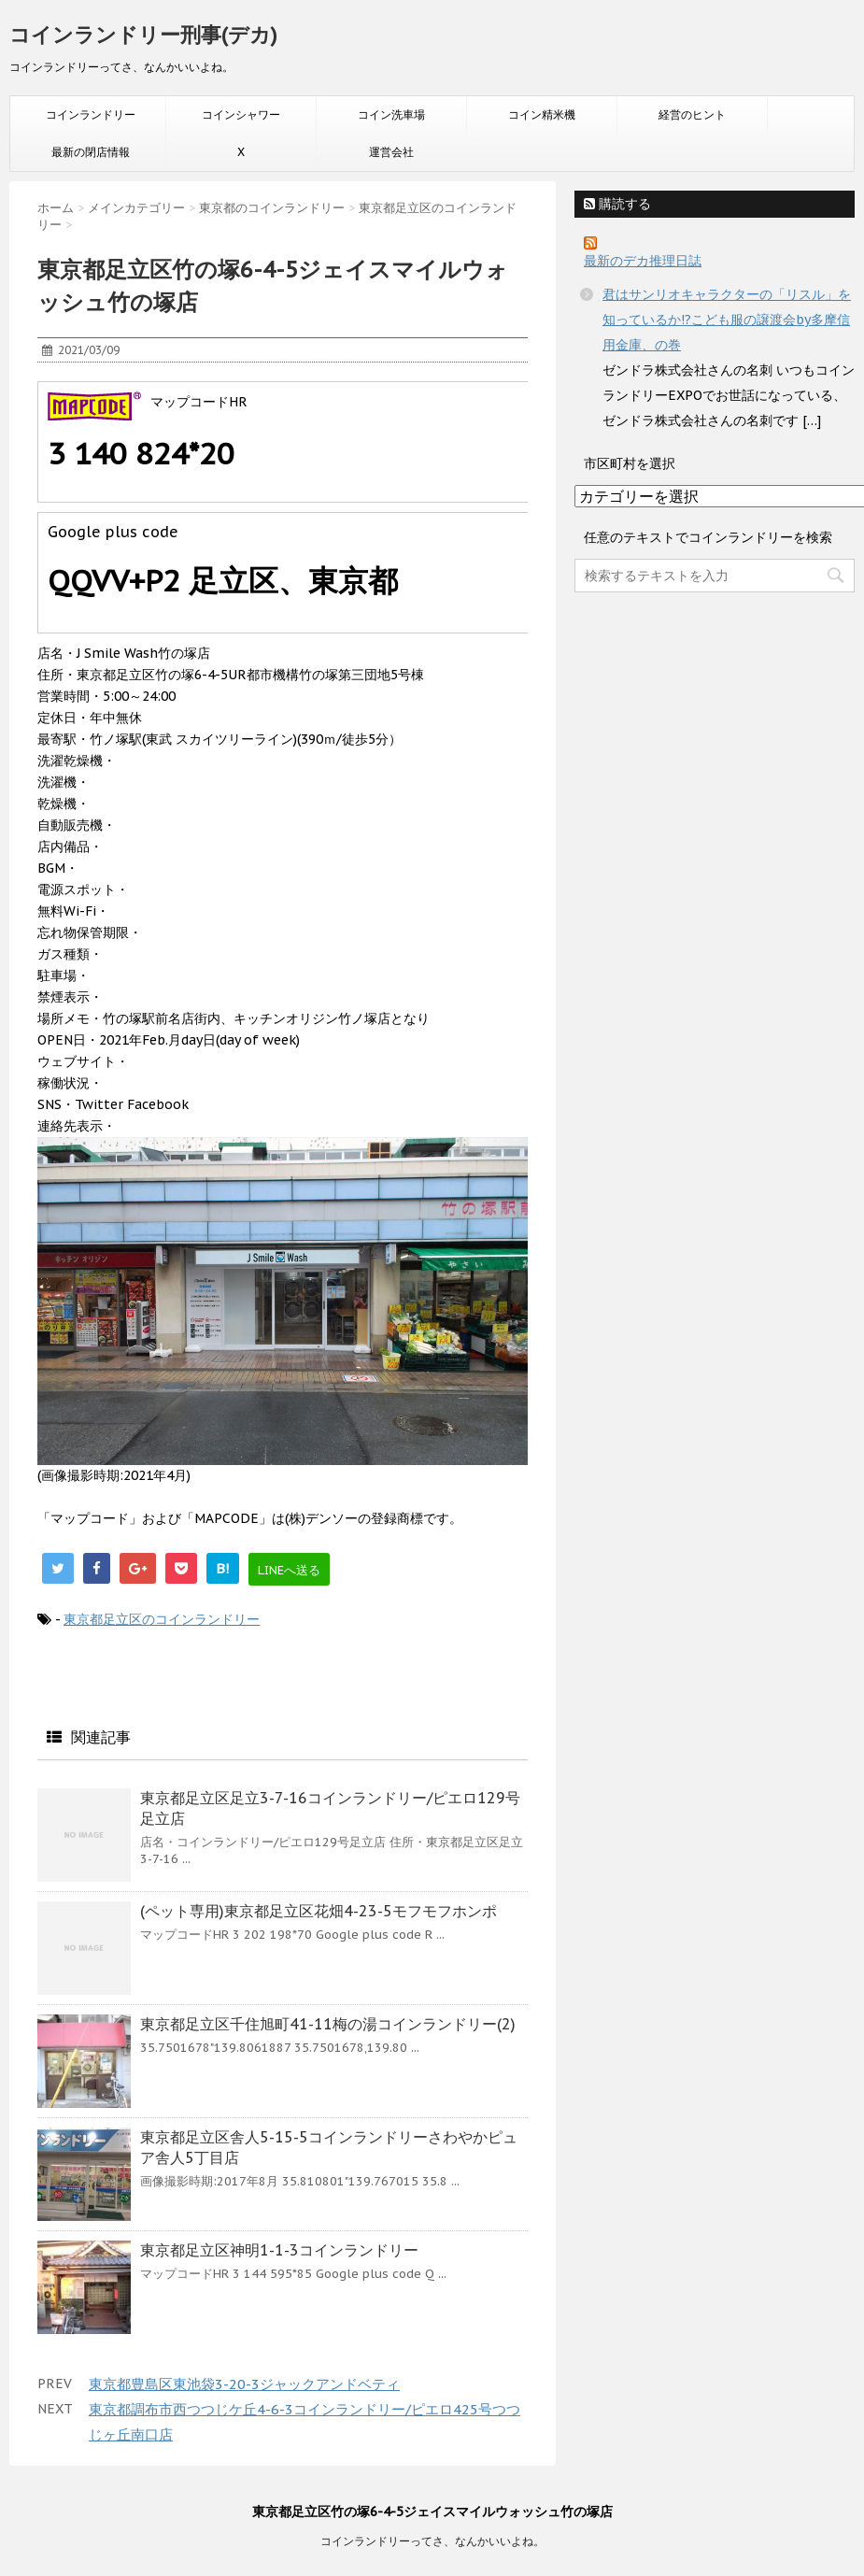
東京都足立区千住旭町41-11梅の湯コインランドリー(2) (328, 2023)
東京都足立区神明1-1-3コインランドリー (279, 2250)
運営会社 (391, 152)
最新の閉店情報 (90, 152)
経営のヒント (692, 114)
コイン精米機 (541, 114)
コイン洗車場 (391, 114)
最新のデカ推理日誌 (642, 260)
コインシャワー (241, 114)
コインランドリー (90, 114)
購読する (617, 203)
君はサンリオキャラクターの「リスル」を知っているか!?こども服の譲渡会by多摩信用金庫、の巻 (726, 319)
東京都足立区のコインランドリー (162, 1619)
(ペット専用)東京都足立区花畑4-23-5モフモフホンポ (318, 1910)
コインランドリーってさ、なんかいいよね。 (432, 2541)
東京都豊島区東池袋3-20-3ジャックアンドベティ (244, 2384)
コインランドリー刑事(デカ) (143, 34)
